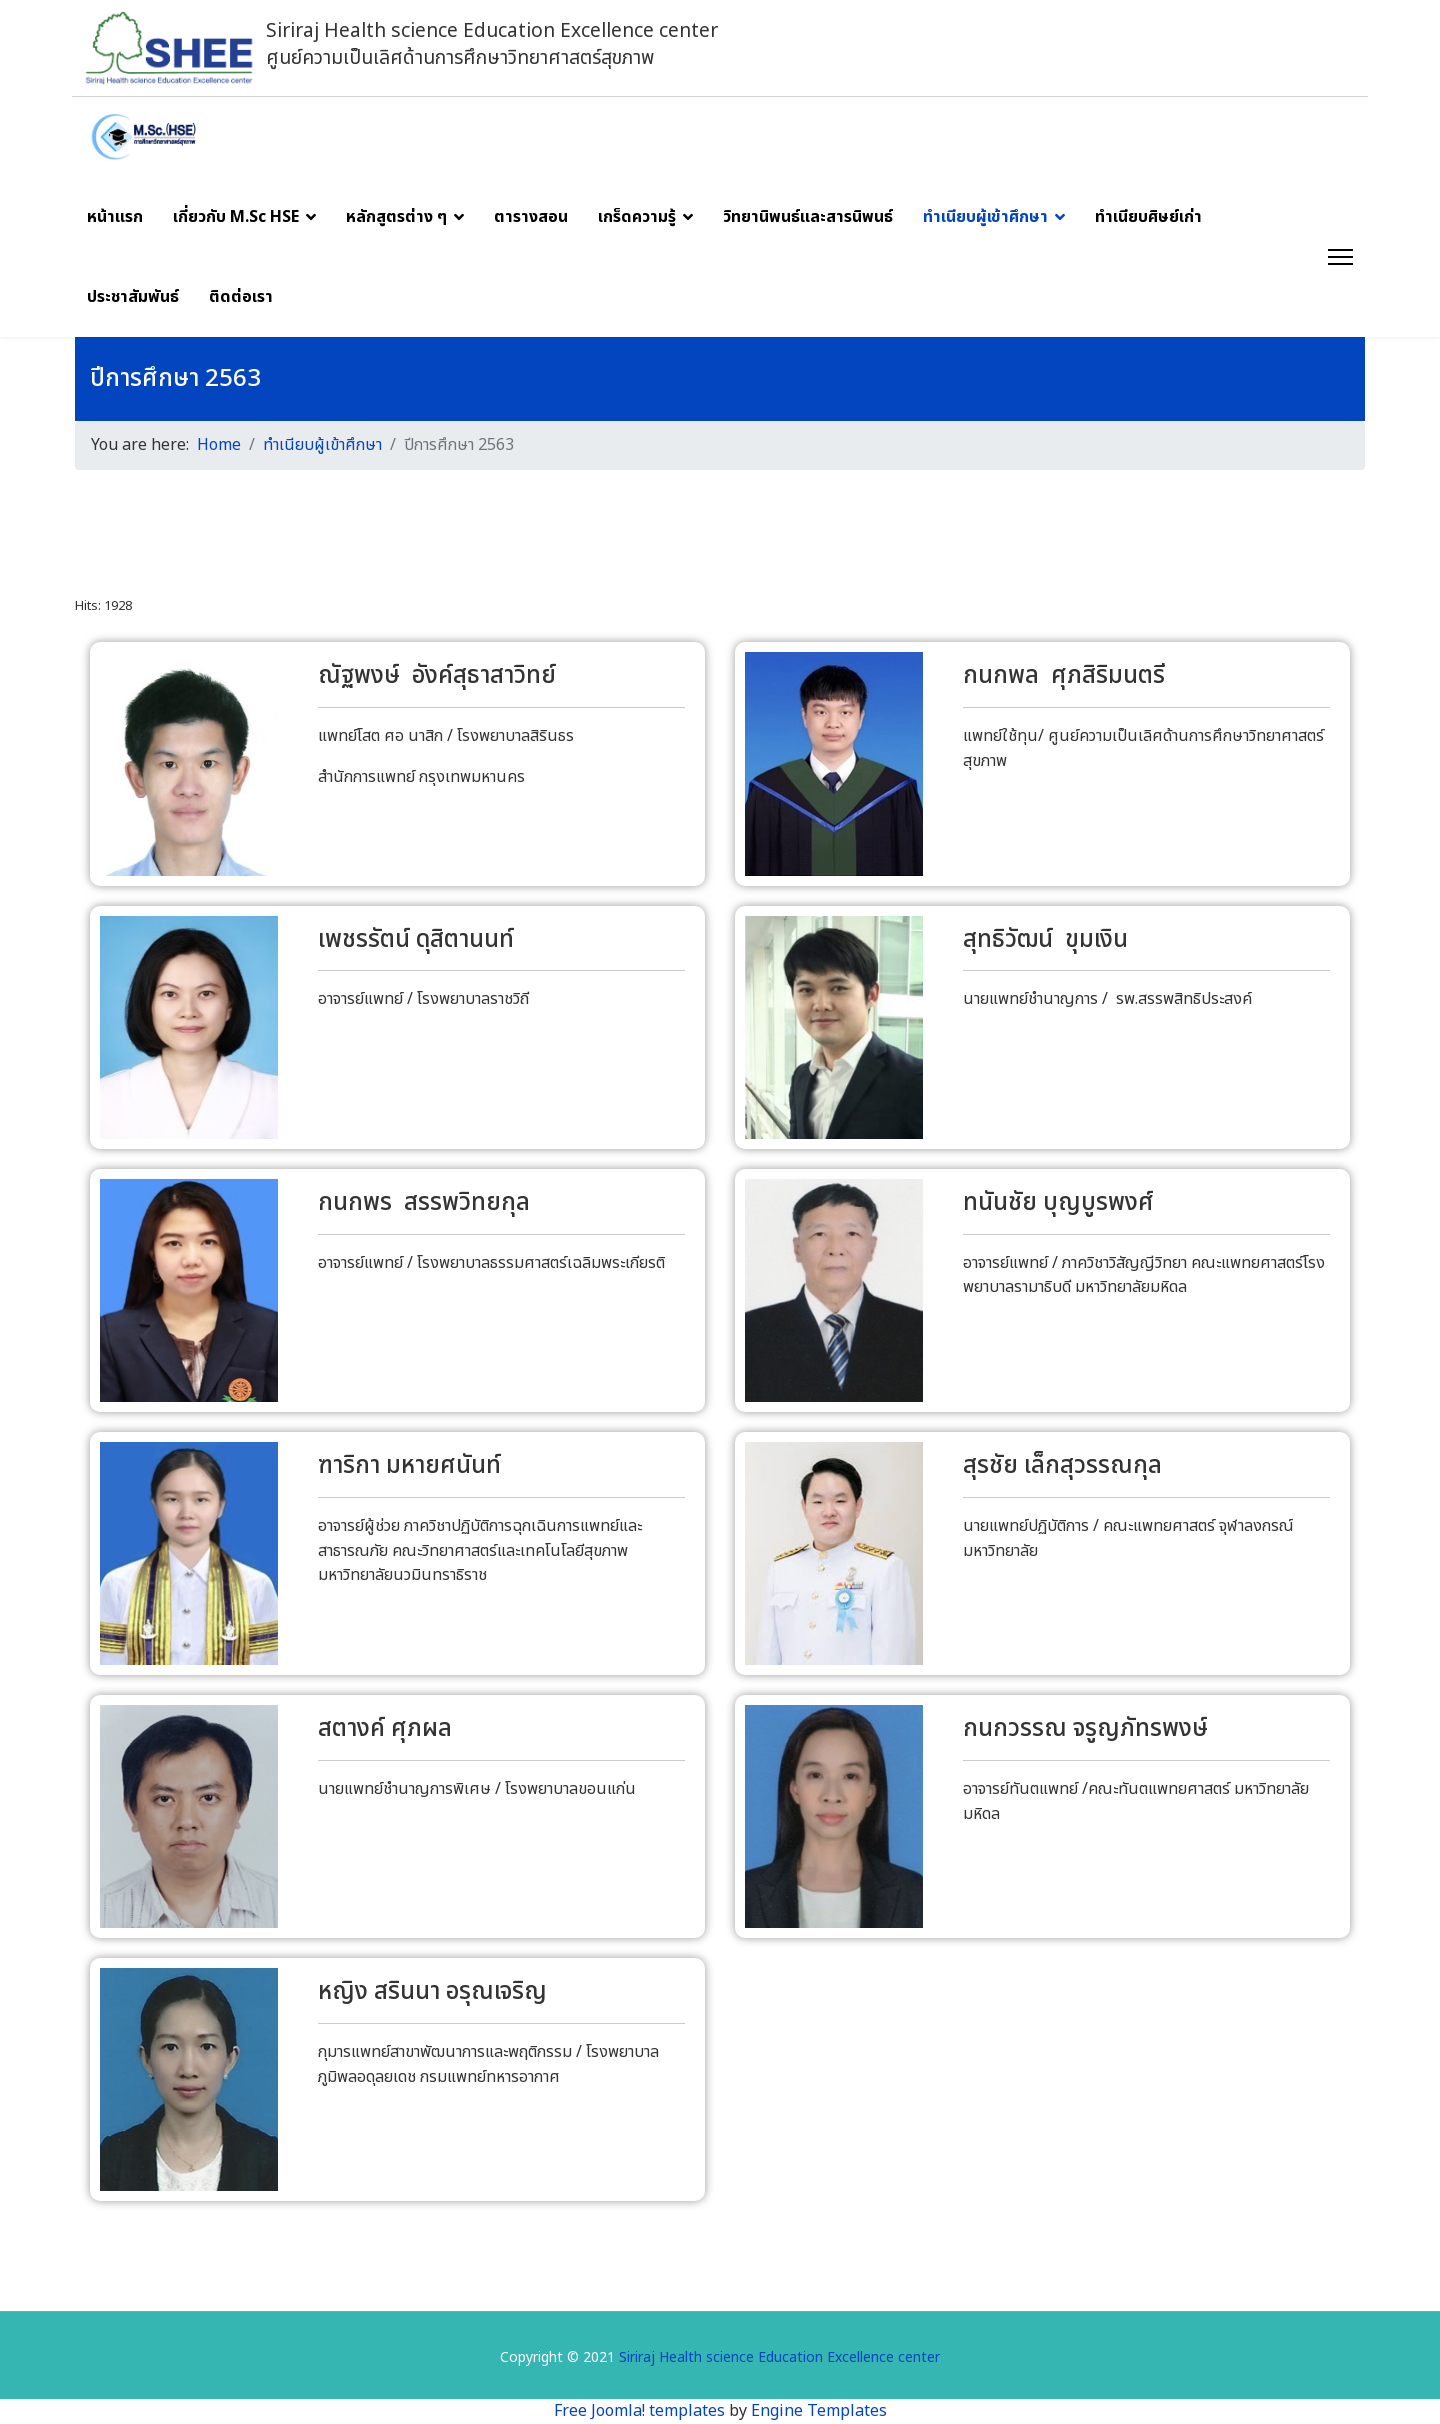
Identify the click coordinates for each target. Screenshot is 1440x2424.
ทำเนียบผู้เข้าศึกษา (985, 217)
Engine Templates (819, 2411)
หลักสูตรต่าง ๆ (396, 217)
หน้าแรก (115, 217)
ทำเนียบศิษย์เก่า (1148, 217)
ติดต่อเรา (241, 297)
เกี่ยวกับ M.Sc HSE (236, 217)
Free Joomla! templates (639, 2411)
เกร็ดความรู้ (637, 217)
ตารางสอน (531, 217)
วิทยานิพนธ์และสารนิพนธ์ (808, 217)
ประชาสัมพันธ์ (133, 297)
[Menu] (1340, 257)
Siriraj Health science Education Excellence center (779, 2358)
